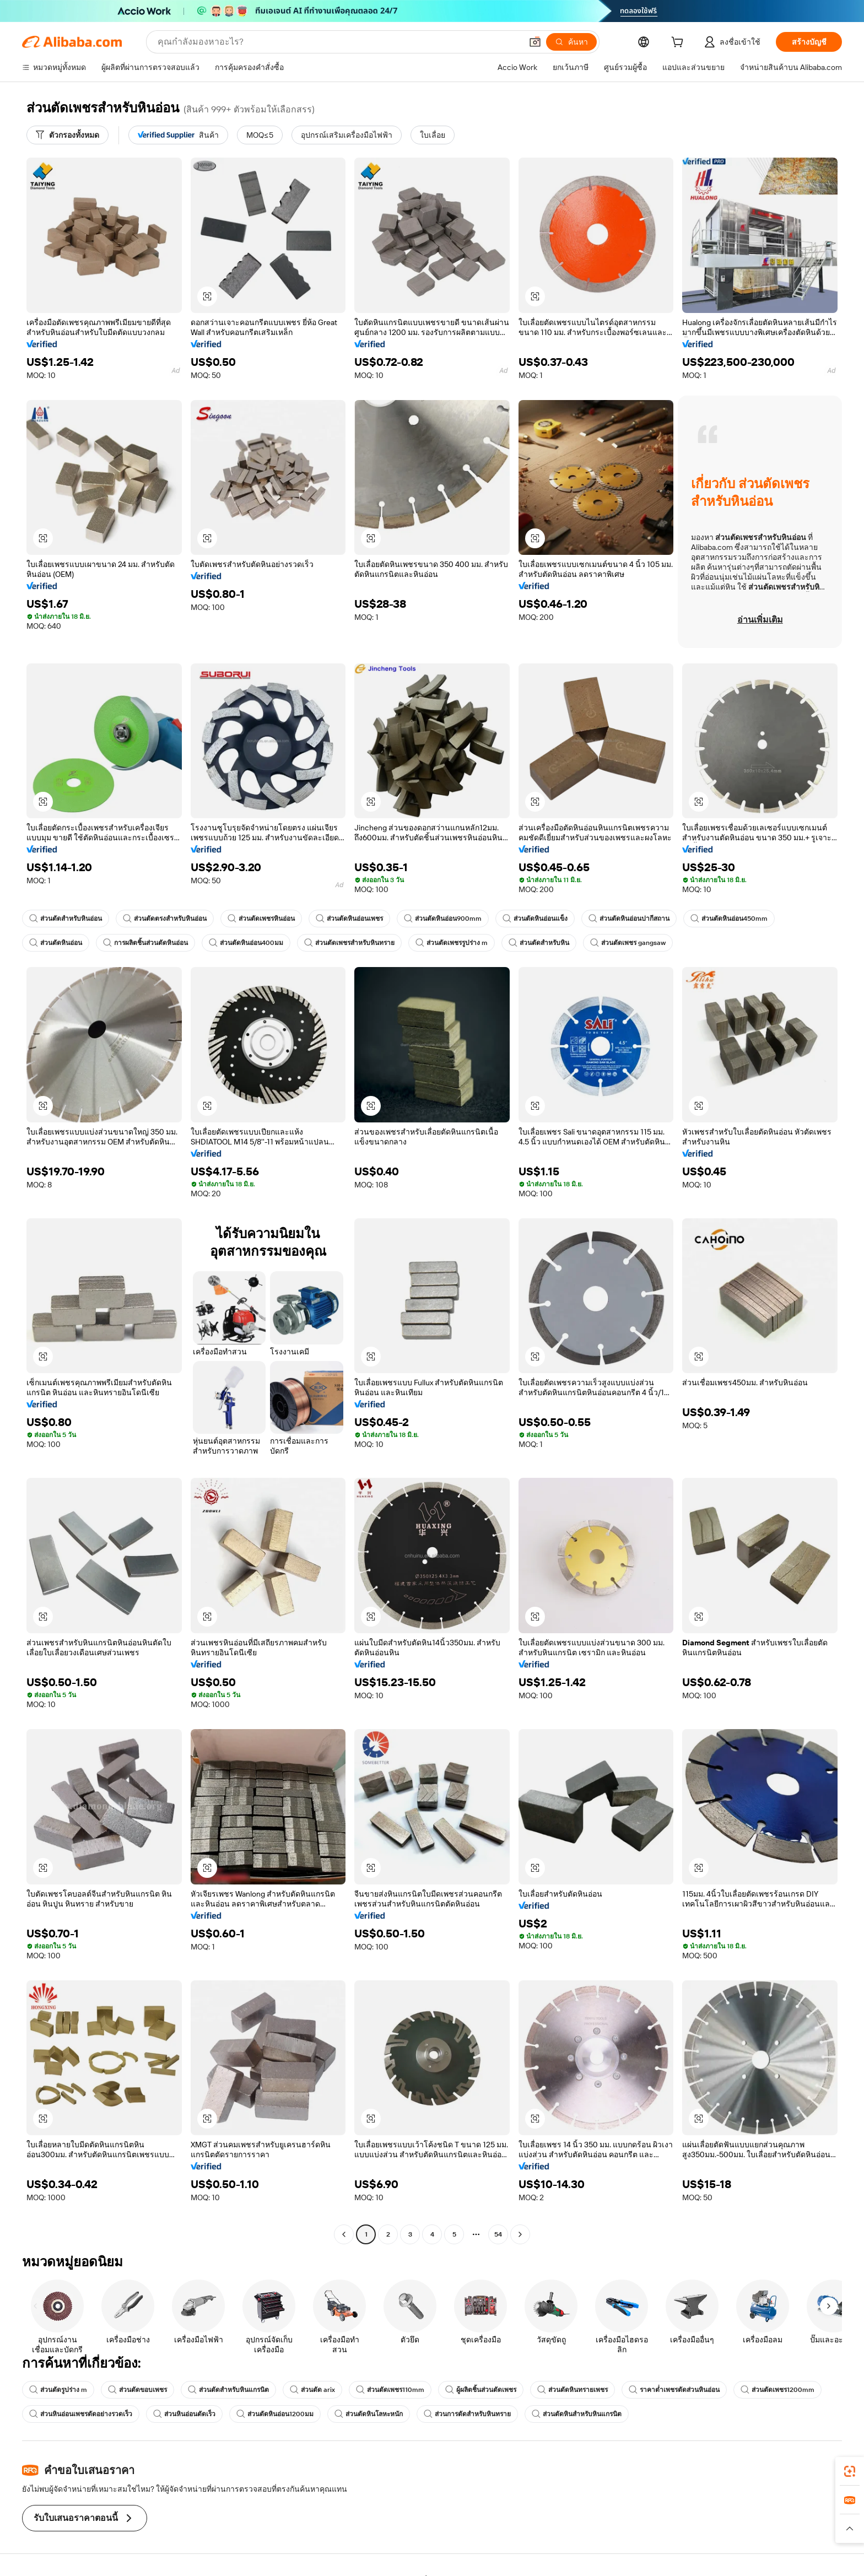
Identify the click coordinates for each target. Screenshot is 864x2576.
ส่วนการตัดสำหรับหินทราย (467, 2414)
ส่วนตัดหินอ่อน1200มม (275, 2414)
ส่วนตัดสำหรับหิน (539, 942)
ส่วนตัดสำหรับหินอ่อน (65, 918)
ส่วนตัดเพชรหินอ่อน (261, 918)
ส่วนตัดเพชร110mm (390, 2389)
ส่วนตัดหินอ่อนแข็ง (535, 918)
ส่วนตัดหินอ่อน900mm (443, 918)
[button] (535, 41)
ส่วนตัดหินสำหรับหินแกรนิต (577, 2414)
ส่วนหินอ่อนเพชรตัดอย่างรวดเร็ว (80, 2414)
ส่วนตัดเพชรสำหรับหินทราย (349, 942)
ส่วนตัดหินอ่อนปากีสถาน (628, 918)
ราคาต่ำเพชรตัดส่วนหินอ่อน (674, 2389)
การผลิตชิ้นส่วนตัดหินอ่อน (145, 942)
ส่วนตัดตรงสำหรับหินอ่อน (165, 918)
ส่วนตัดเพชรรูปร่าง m (451, 942)
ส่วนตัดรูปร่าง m (58, 2389)
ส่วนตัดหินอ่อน (55, 942)
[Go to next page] (520, 2234)
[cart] (679, 43)
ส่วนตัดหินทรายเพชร (572, 2389)
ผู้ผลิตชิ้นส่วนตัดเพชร (480, 2389)
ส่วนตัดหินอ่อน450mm (729, 918)
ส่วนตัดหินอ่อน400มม (246, 942)
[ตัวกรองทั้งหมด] (67, 135)
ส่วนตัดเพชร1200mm (777, 2389)
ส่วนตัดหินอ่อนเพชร (349, 918)
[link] (849, 2471)
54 (498, 2234)
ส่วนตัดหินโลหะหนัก (368, 2414)
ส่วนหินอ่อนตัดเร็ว (184, 2414)
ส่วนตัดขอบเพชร (137, 2389)
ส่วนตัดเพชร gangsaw (628, 942)
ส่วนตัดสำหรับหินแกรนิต (228, 2389)
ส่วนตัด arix (312, 2389)
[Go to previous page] (344, 2234)
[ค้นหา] (571, 42)
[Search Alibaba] (339, 42)
